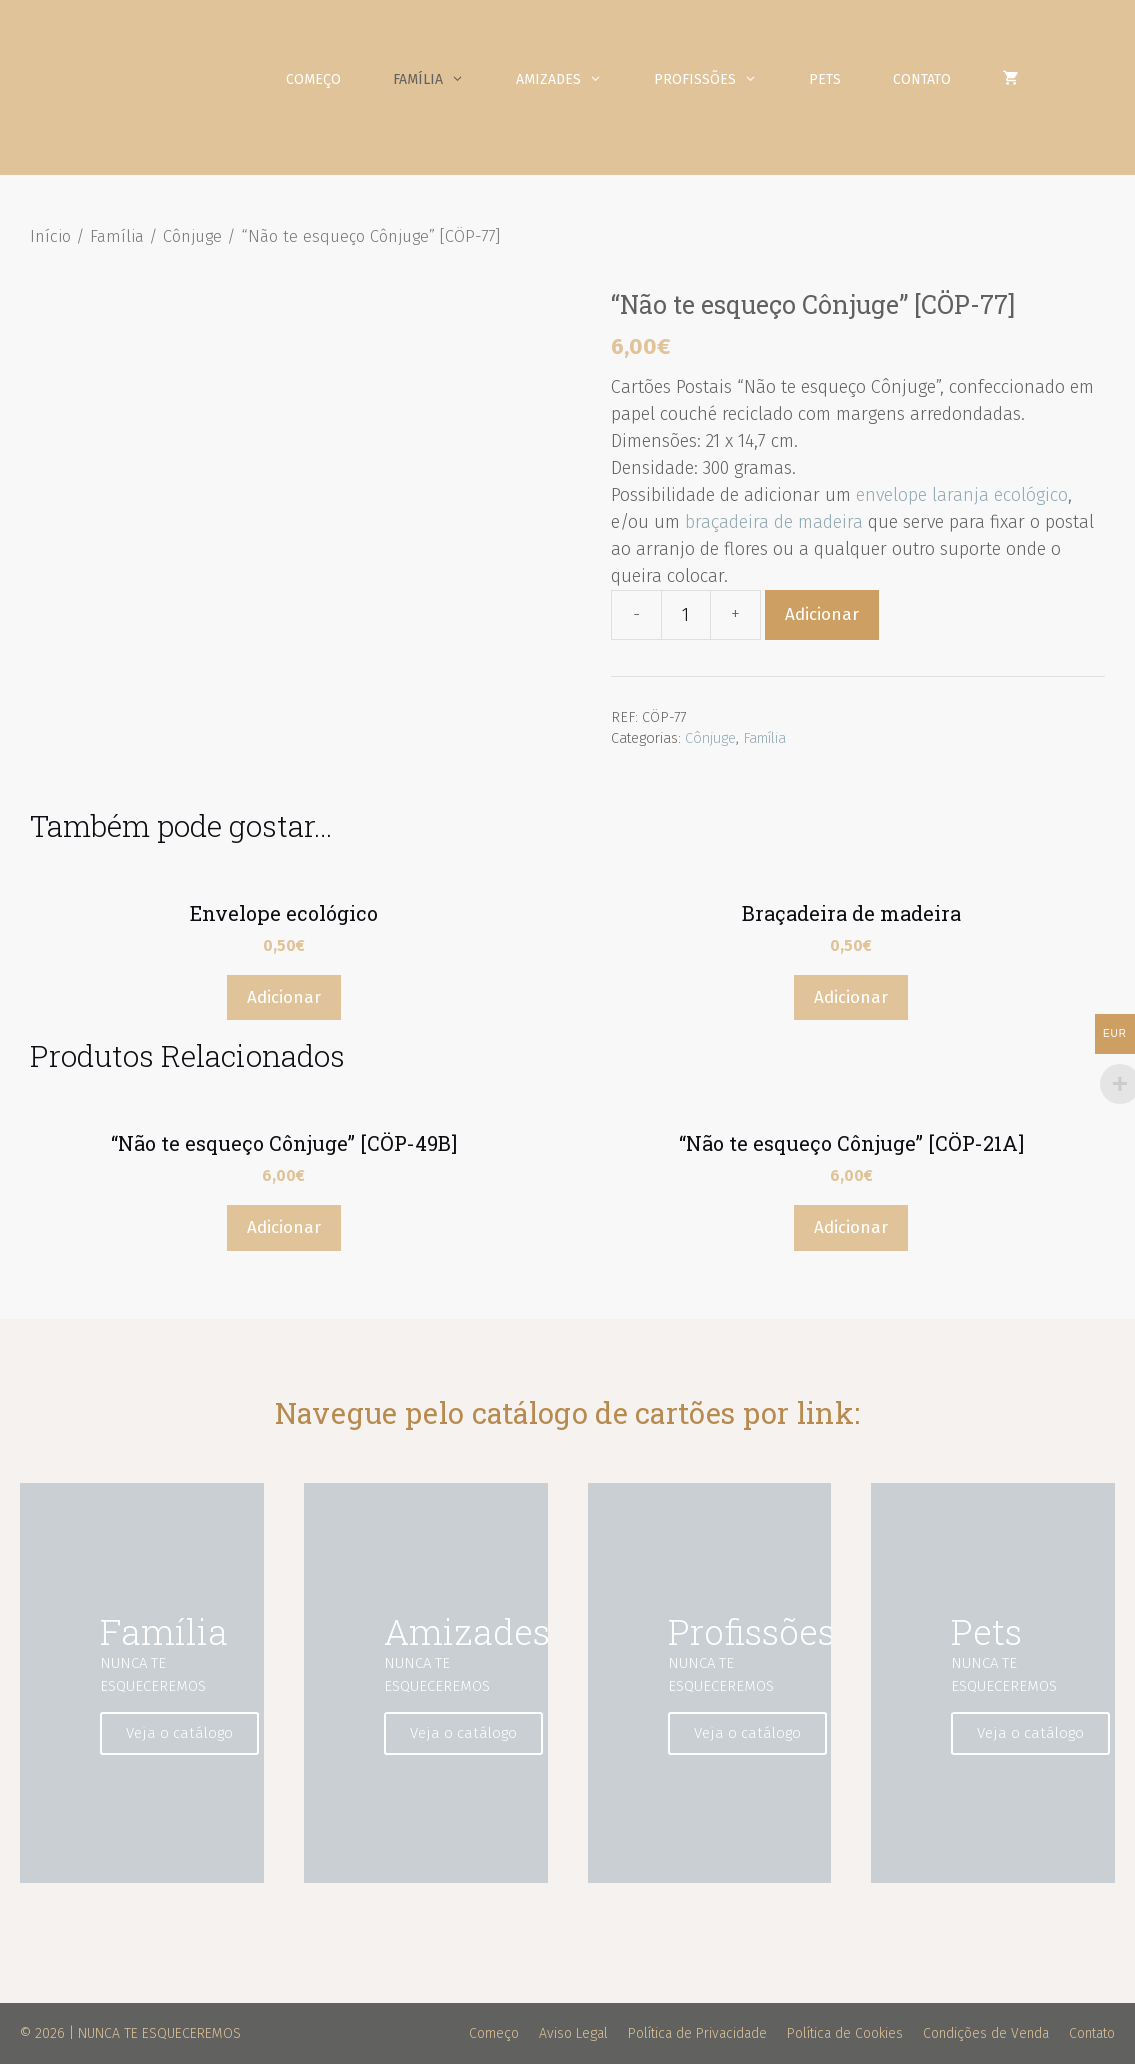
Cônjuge (192, 236)
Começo (313, 79)
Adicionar (822, 614)
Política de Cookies (845, 2033)
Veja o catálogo (179, 1733)
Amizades (572, 80)
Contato (922, 79)
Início (50, 236)
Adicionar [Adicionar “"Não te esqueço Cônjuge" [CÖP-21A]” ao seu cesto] (851, 1227)
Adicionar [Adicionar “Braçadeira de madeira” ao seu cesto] (851, 997)
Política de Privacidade (697, 2033)
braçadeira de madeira (774, 522)
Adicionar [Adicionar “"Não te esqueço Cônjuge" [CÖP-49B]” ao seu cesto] (284, 1227)
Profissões (718, 80)
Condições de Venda (986, 2033)
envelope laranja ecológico (962, 495)
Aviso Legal (573, 2033)
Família (441, 80)
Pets (825, 79)
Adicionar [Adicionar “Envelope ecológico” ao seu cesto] (284, 997)
